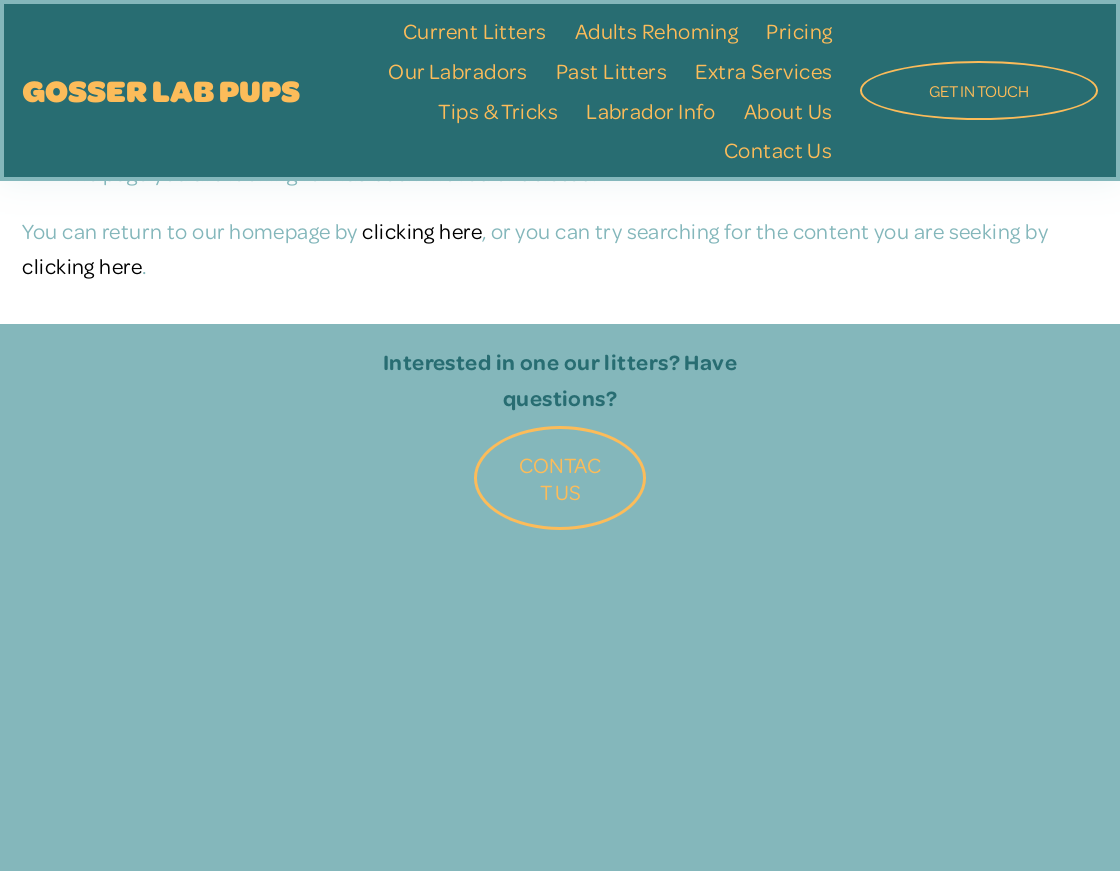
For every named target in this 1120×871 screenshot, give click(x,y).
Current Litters (475, 30)
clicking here (422, 230)
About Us (788, 110)
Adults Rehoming (657, 30)
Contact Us (778, 149)
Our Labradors (458, 70)
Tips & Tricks (498, 110)
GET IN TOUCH (979, 90)
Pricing (799, 30)
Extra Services (763, 70)
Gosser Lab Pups (161, 90)
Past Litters (611, 70)
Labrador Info (651, 110)
